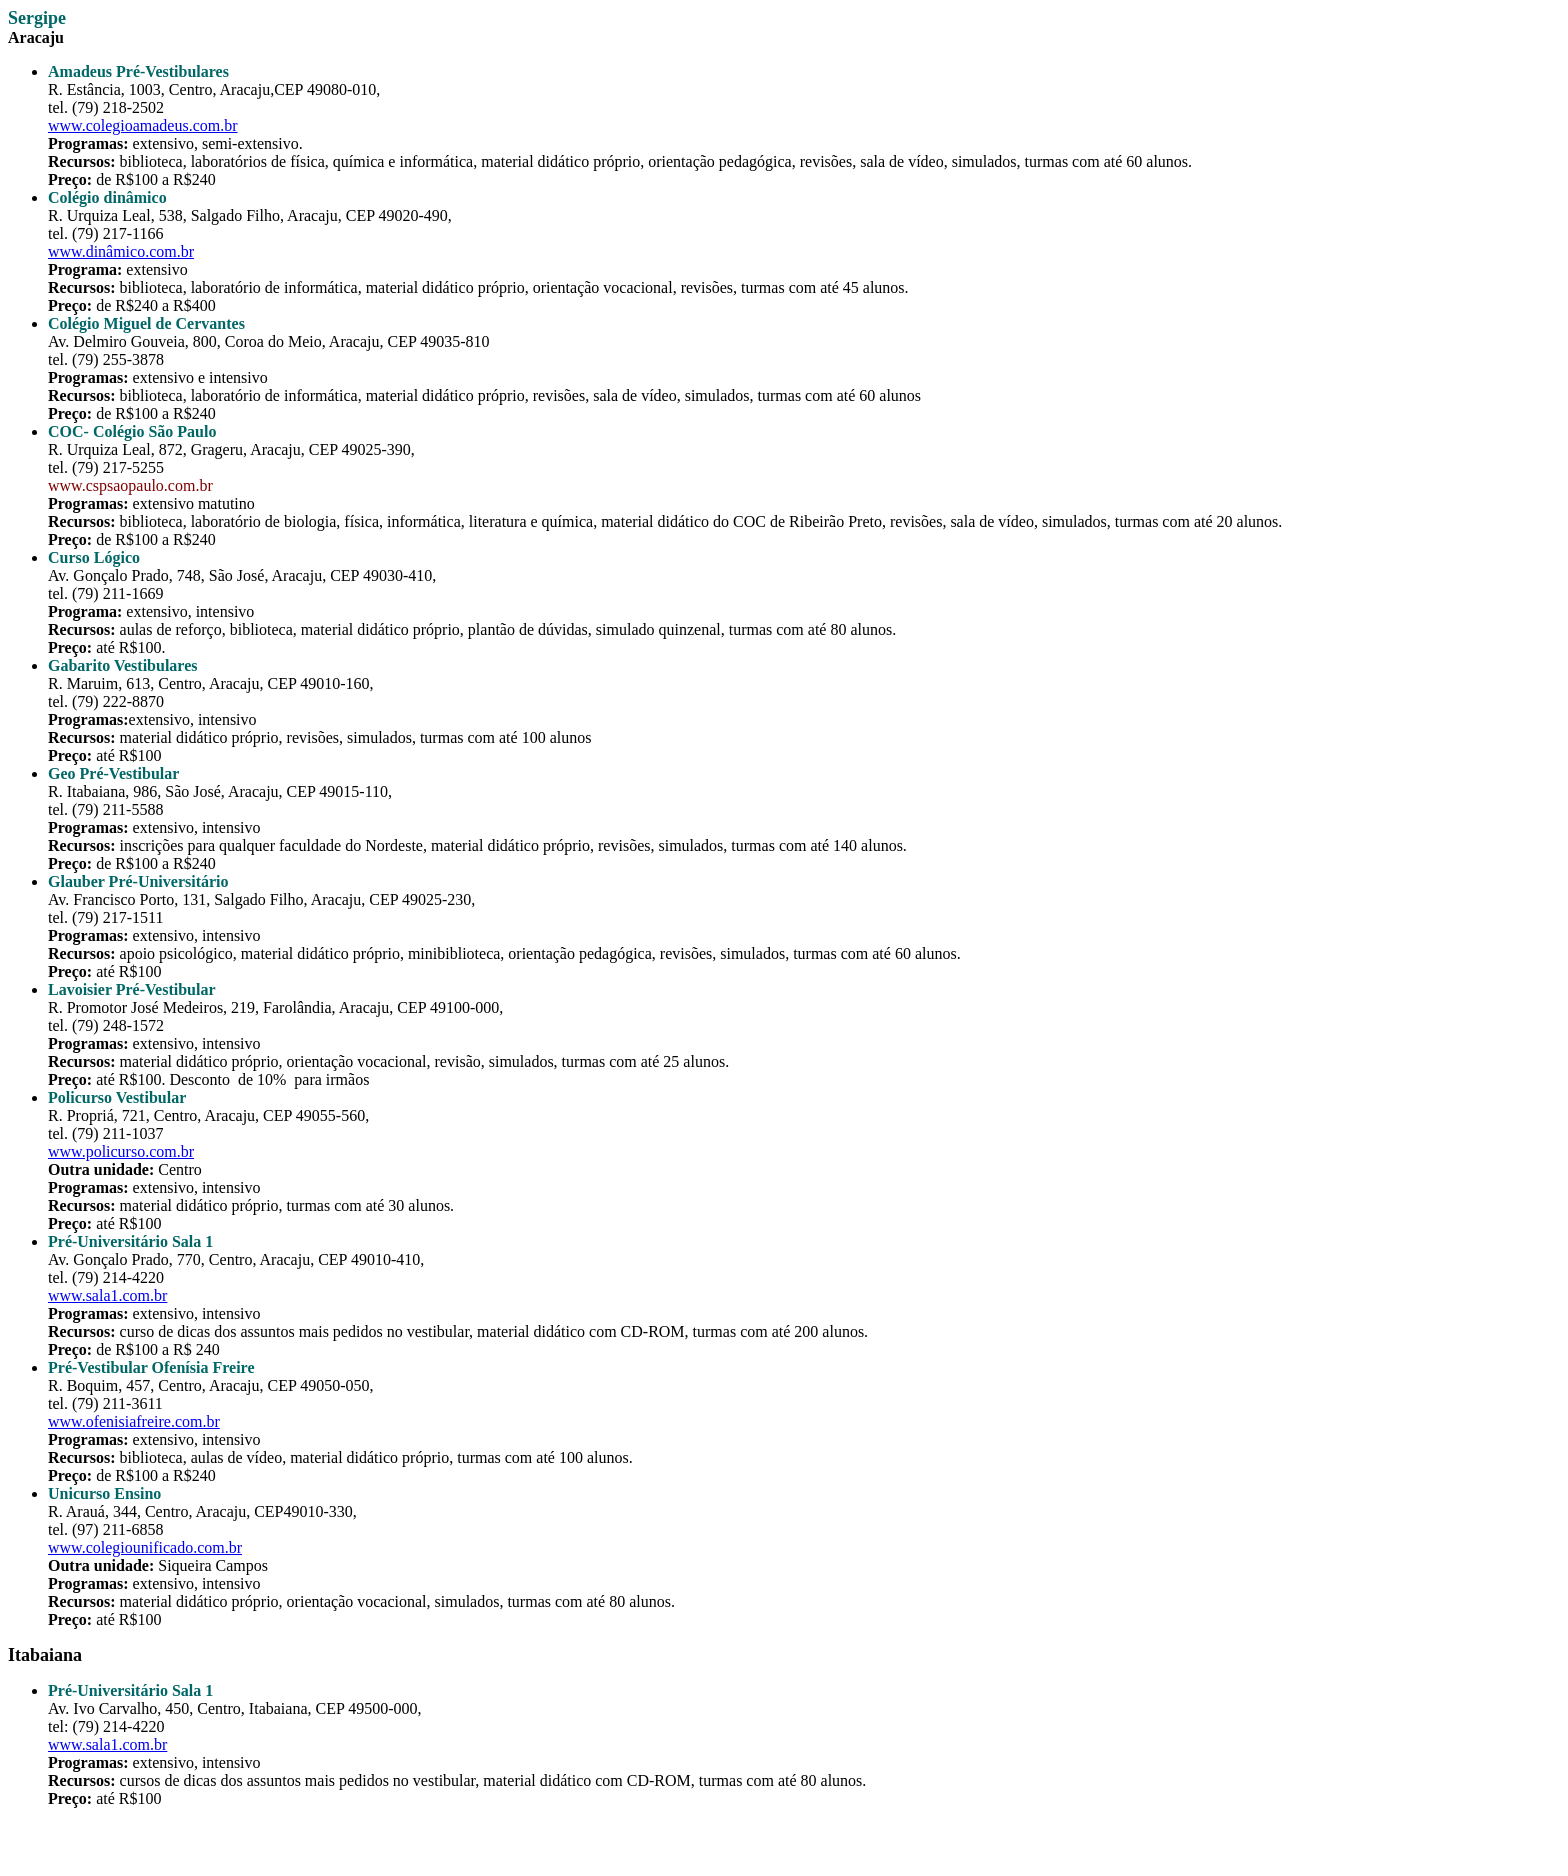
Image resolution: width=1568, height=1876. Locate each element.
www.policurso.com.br (121, 1151)
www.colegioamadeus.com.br (143, 125)
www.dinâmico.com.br (121, 251)
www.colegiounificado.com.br (145, 1547)
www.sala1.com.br (107, 1295)
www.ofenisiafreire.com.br (134, 1421)
